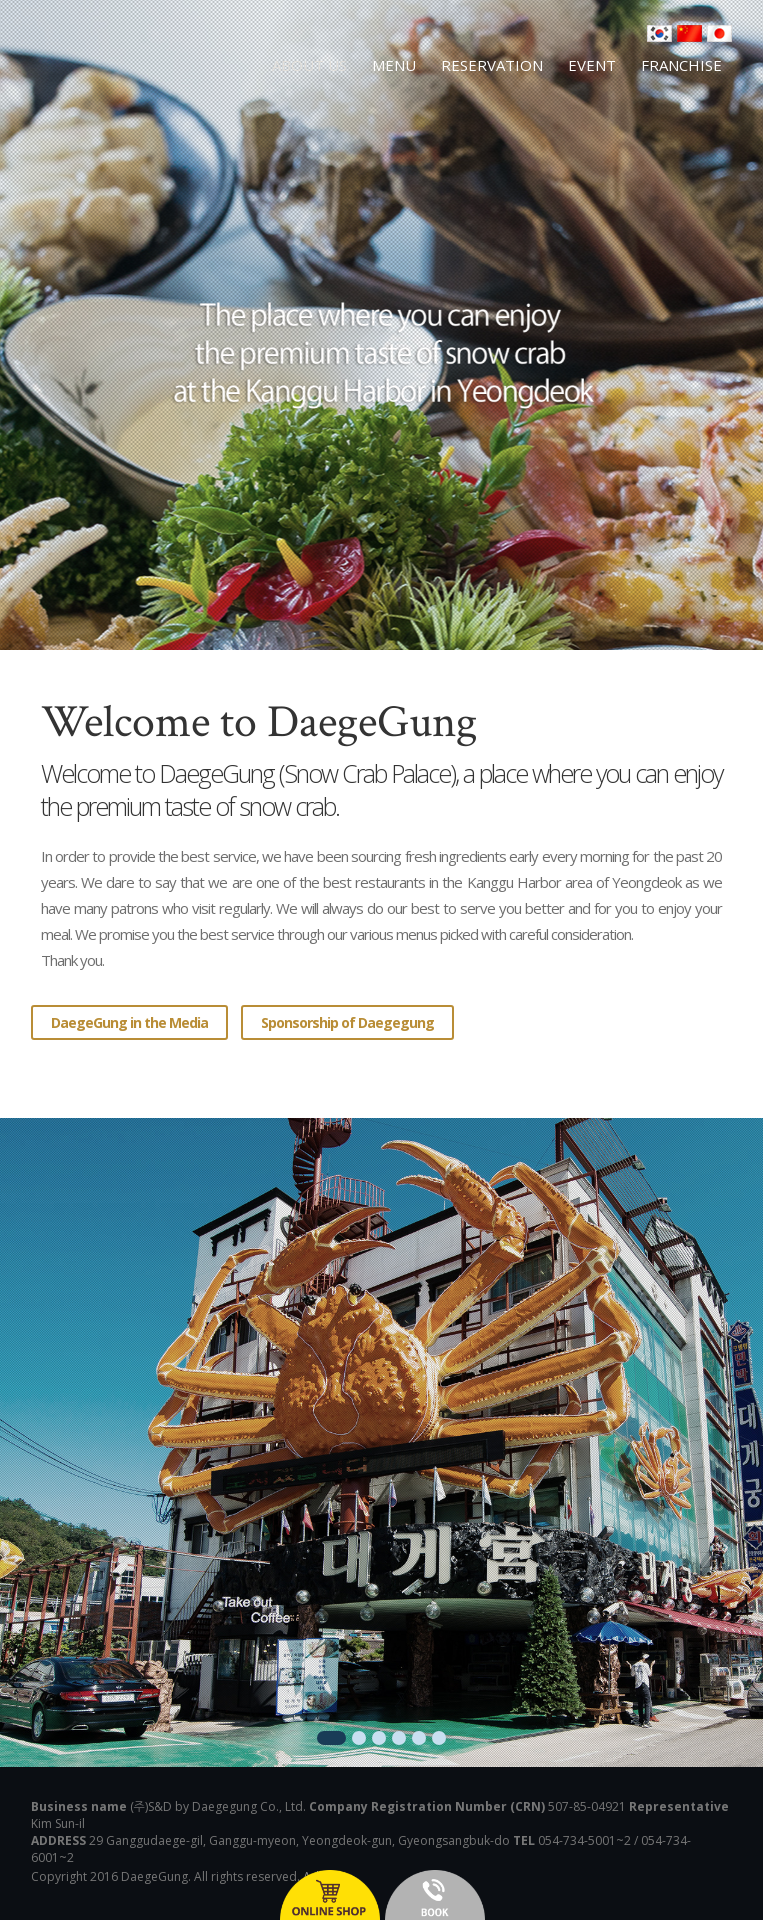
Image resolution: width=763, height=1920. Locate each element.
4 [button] (399, 1738)
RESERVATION (492, 65)
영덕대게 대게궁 (116, 77)
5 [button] (419, 1738)
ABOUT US (309, 65)
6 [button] (439, 1738)
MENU (394, 65)
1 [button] (331, 1738)
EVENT (592, 65)
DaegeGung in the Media (129, 1022)
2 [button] (359, 1738)
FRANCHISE (681, 65)
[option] (381, 1443)
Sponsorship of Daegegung (347, 1022)
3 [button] (379, 1738)
